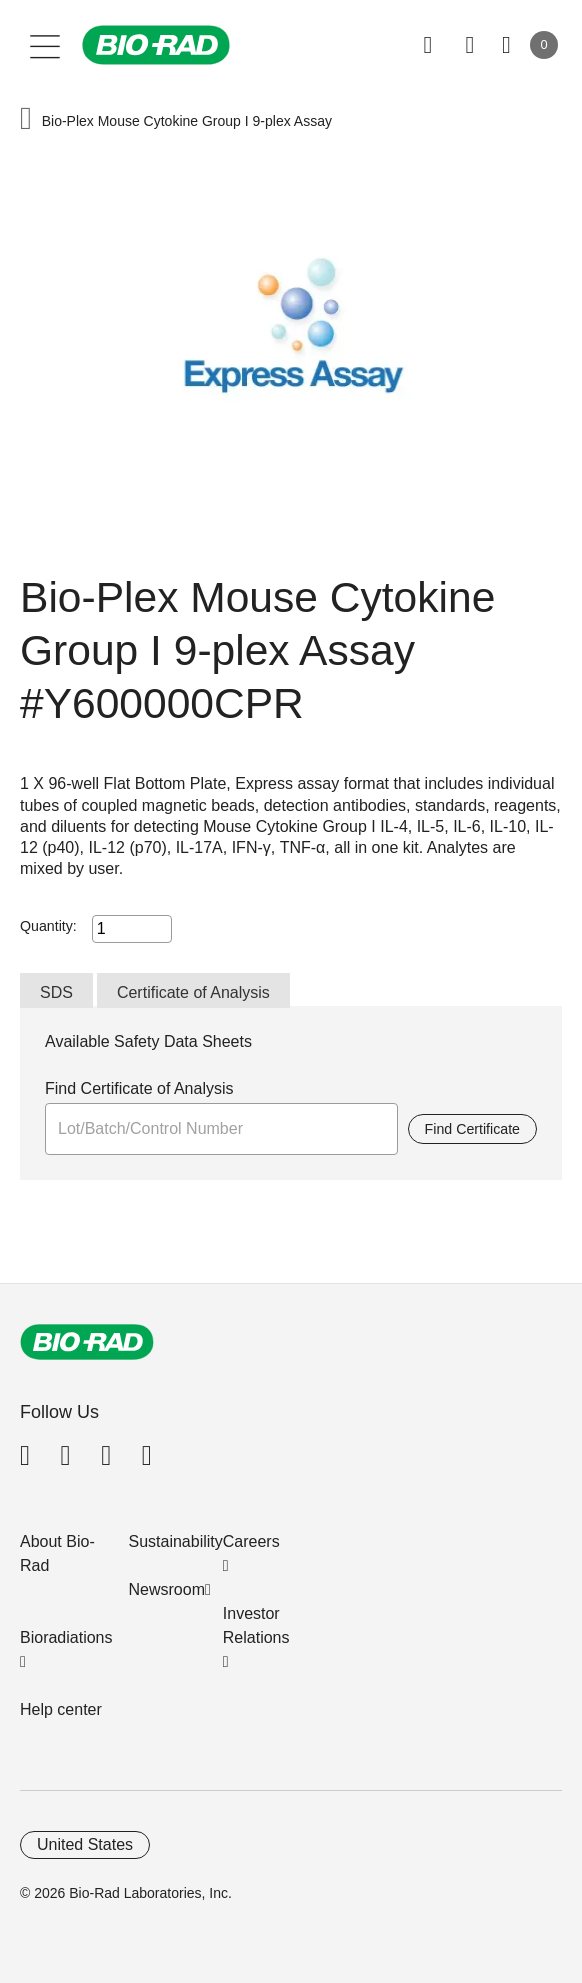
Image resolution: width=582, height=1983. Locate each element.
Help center (61, 1709)
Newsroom (167, 1589)
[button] (26, 120)
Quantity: (48, 926)
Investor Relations (256, 1625)
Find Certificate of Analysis (139, 1088)
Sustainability (176, 1541)
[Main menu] (45, 45)
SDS (56, 992)
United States (85, 1844)
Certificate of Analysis (193, 992)
